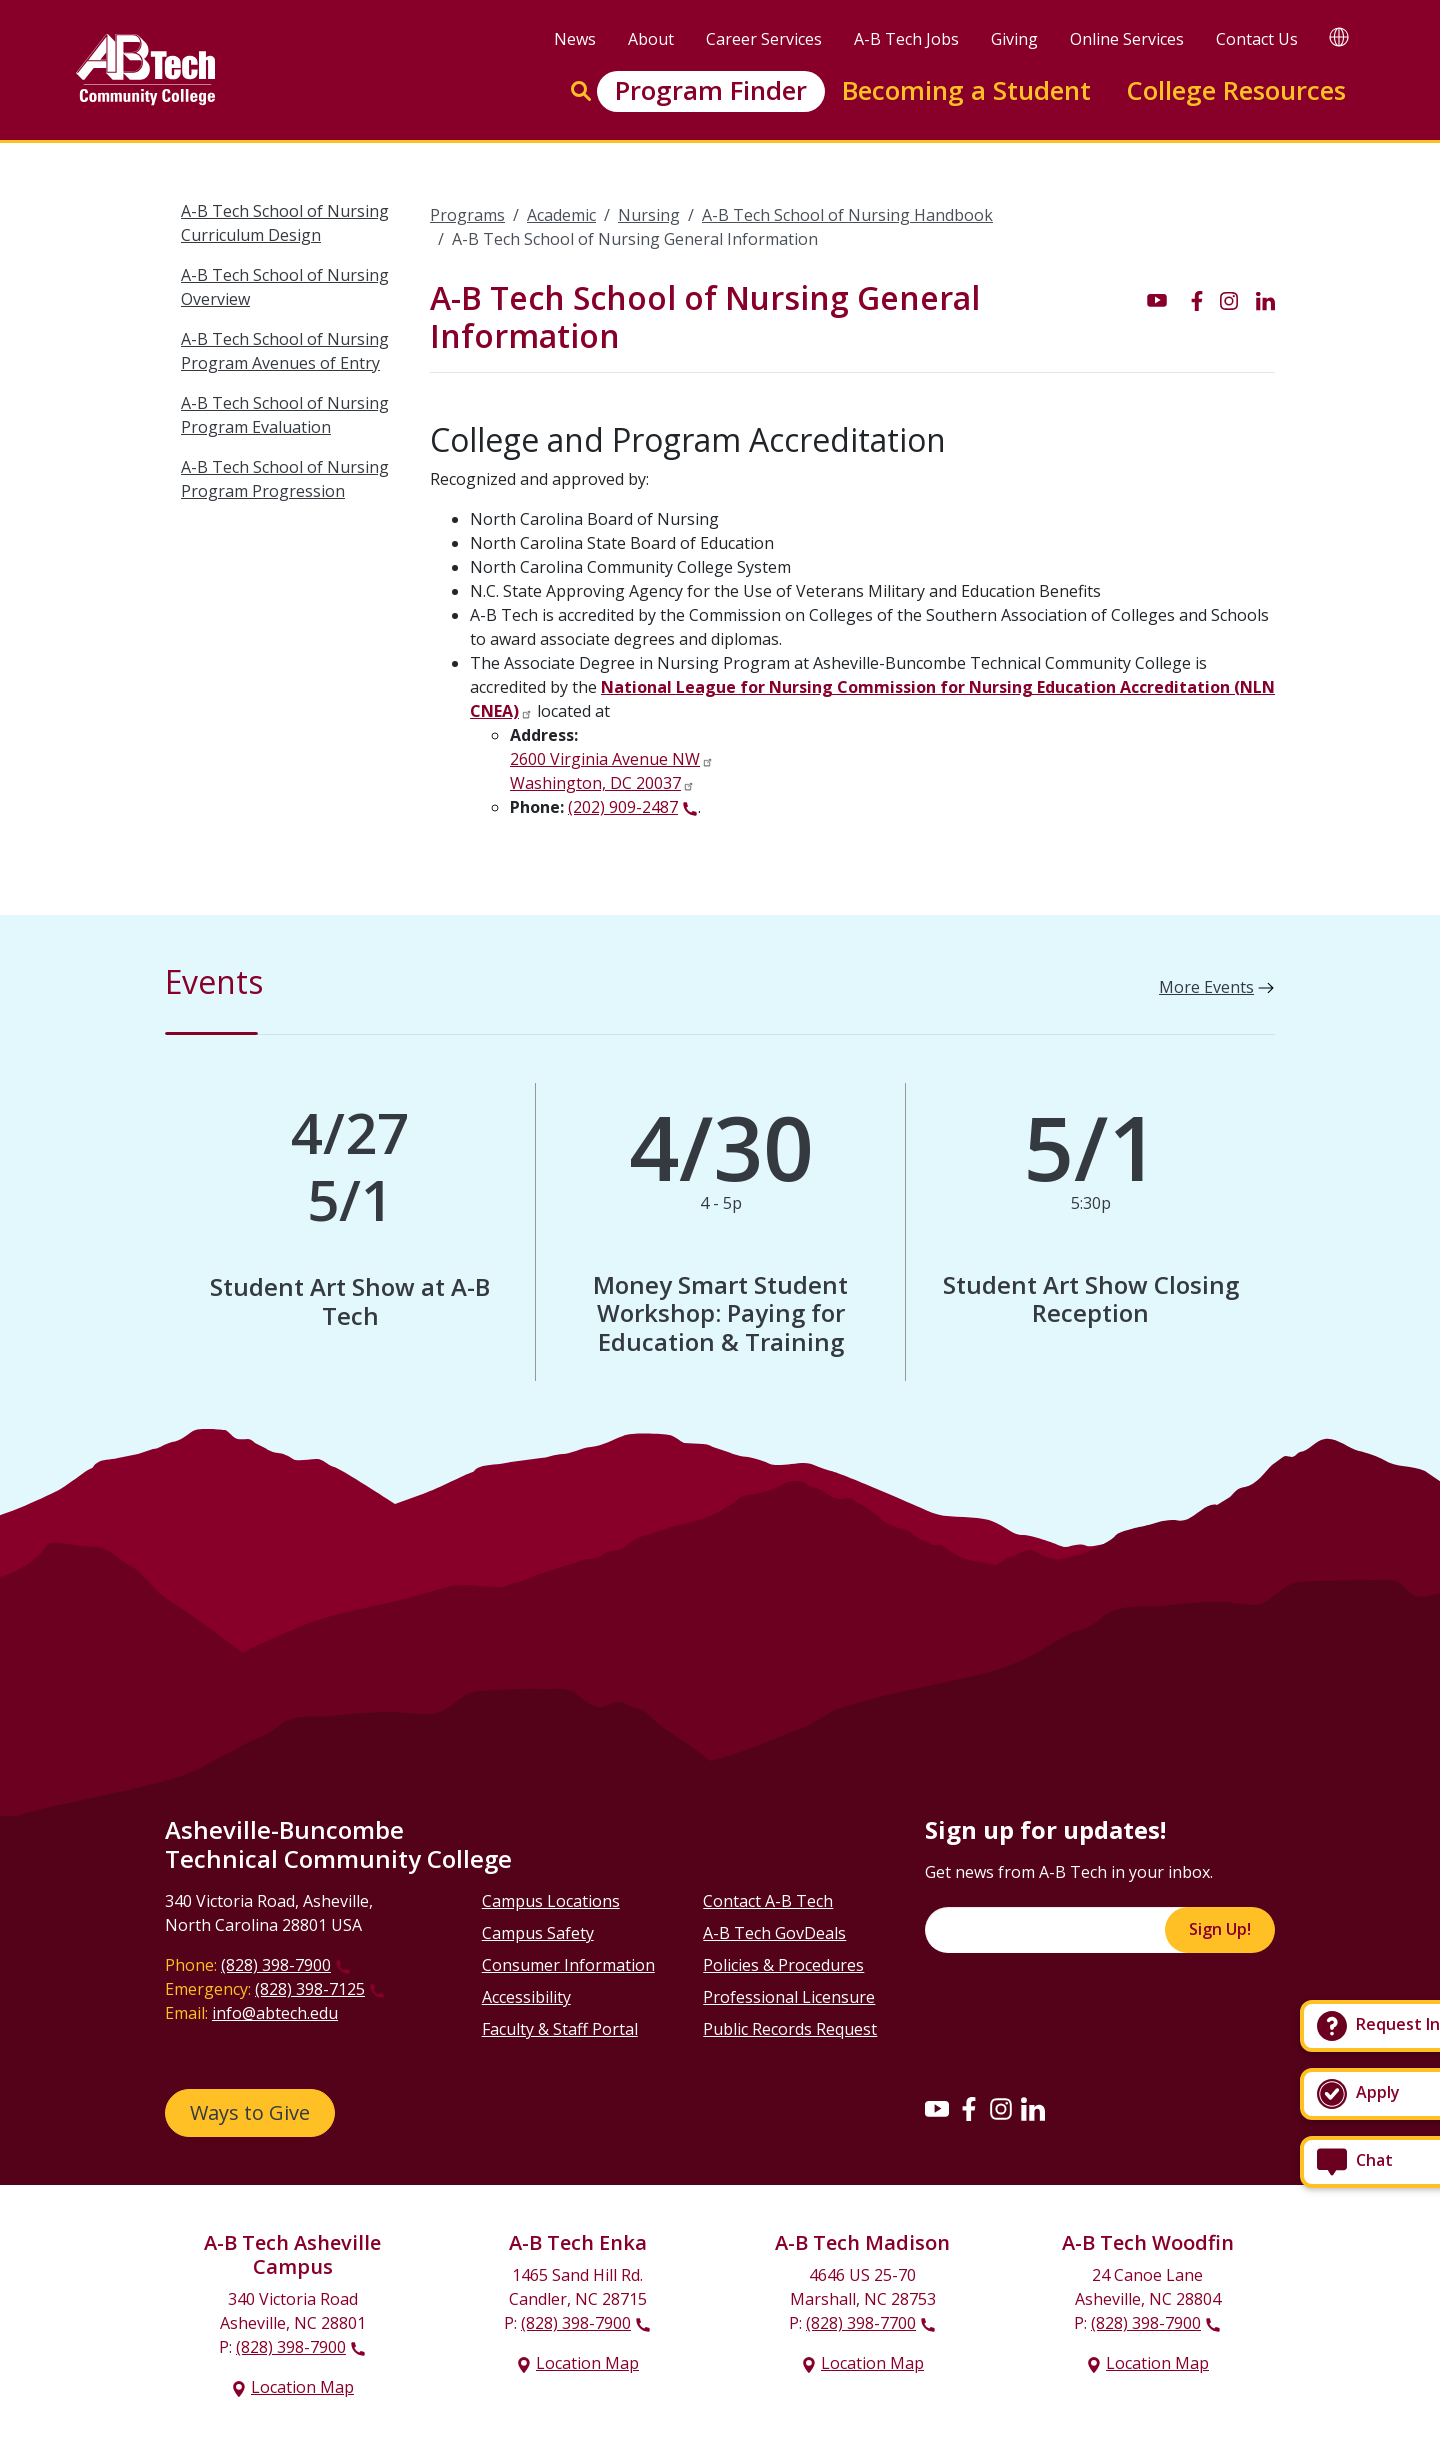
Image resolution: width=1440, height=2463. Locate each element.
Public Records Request (790, 2029)
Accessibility (526, 1997)
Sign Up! (1220, 1929)
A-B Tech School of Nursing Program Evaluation (285, 415)
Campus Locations (551, 1901)
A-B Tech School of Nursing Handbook (847, 215)
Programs (467, 215)
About (651, 39)
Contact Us (1257, 39)
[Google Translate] (1339, 36)
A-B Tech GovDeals (774, 1933)
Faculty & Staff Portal (560, 2029)
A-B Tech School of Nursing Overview (285, 287)
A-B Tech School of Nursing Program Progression (285, 479)
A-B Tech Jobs (906, 39)
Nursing (649, 215)
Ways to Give (250, 2112)
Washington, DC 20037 (595, 783)
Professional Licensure (789, 1997)
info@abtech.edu (275, 2013)
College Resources (1236, 90)
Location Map (302, 2387)
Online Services (1127, 39)
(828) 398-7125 (310, 1989)
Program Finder (711, 90)
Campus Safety (538, 1933)
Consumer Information (568, 1965)
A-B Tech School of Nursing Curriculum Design (285, 223)
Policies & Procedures (783, 1965)
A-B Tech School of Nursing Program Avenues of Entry (285, 351)
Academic (561, 215)
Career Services (764, 39)
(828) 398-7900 (276, 1965)
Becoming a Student (966, 90)
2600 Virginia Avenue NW (605, 759)
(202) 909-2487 (623, 807)
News (575, 39)
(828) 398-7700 (861, 2323)
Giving (1014, 39)
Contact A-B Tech (768, 1901)
